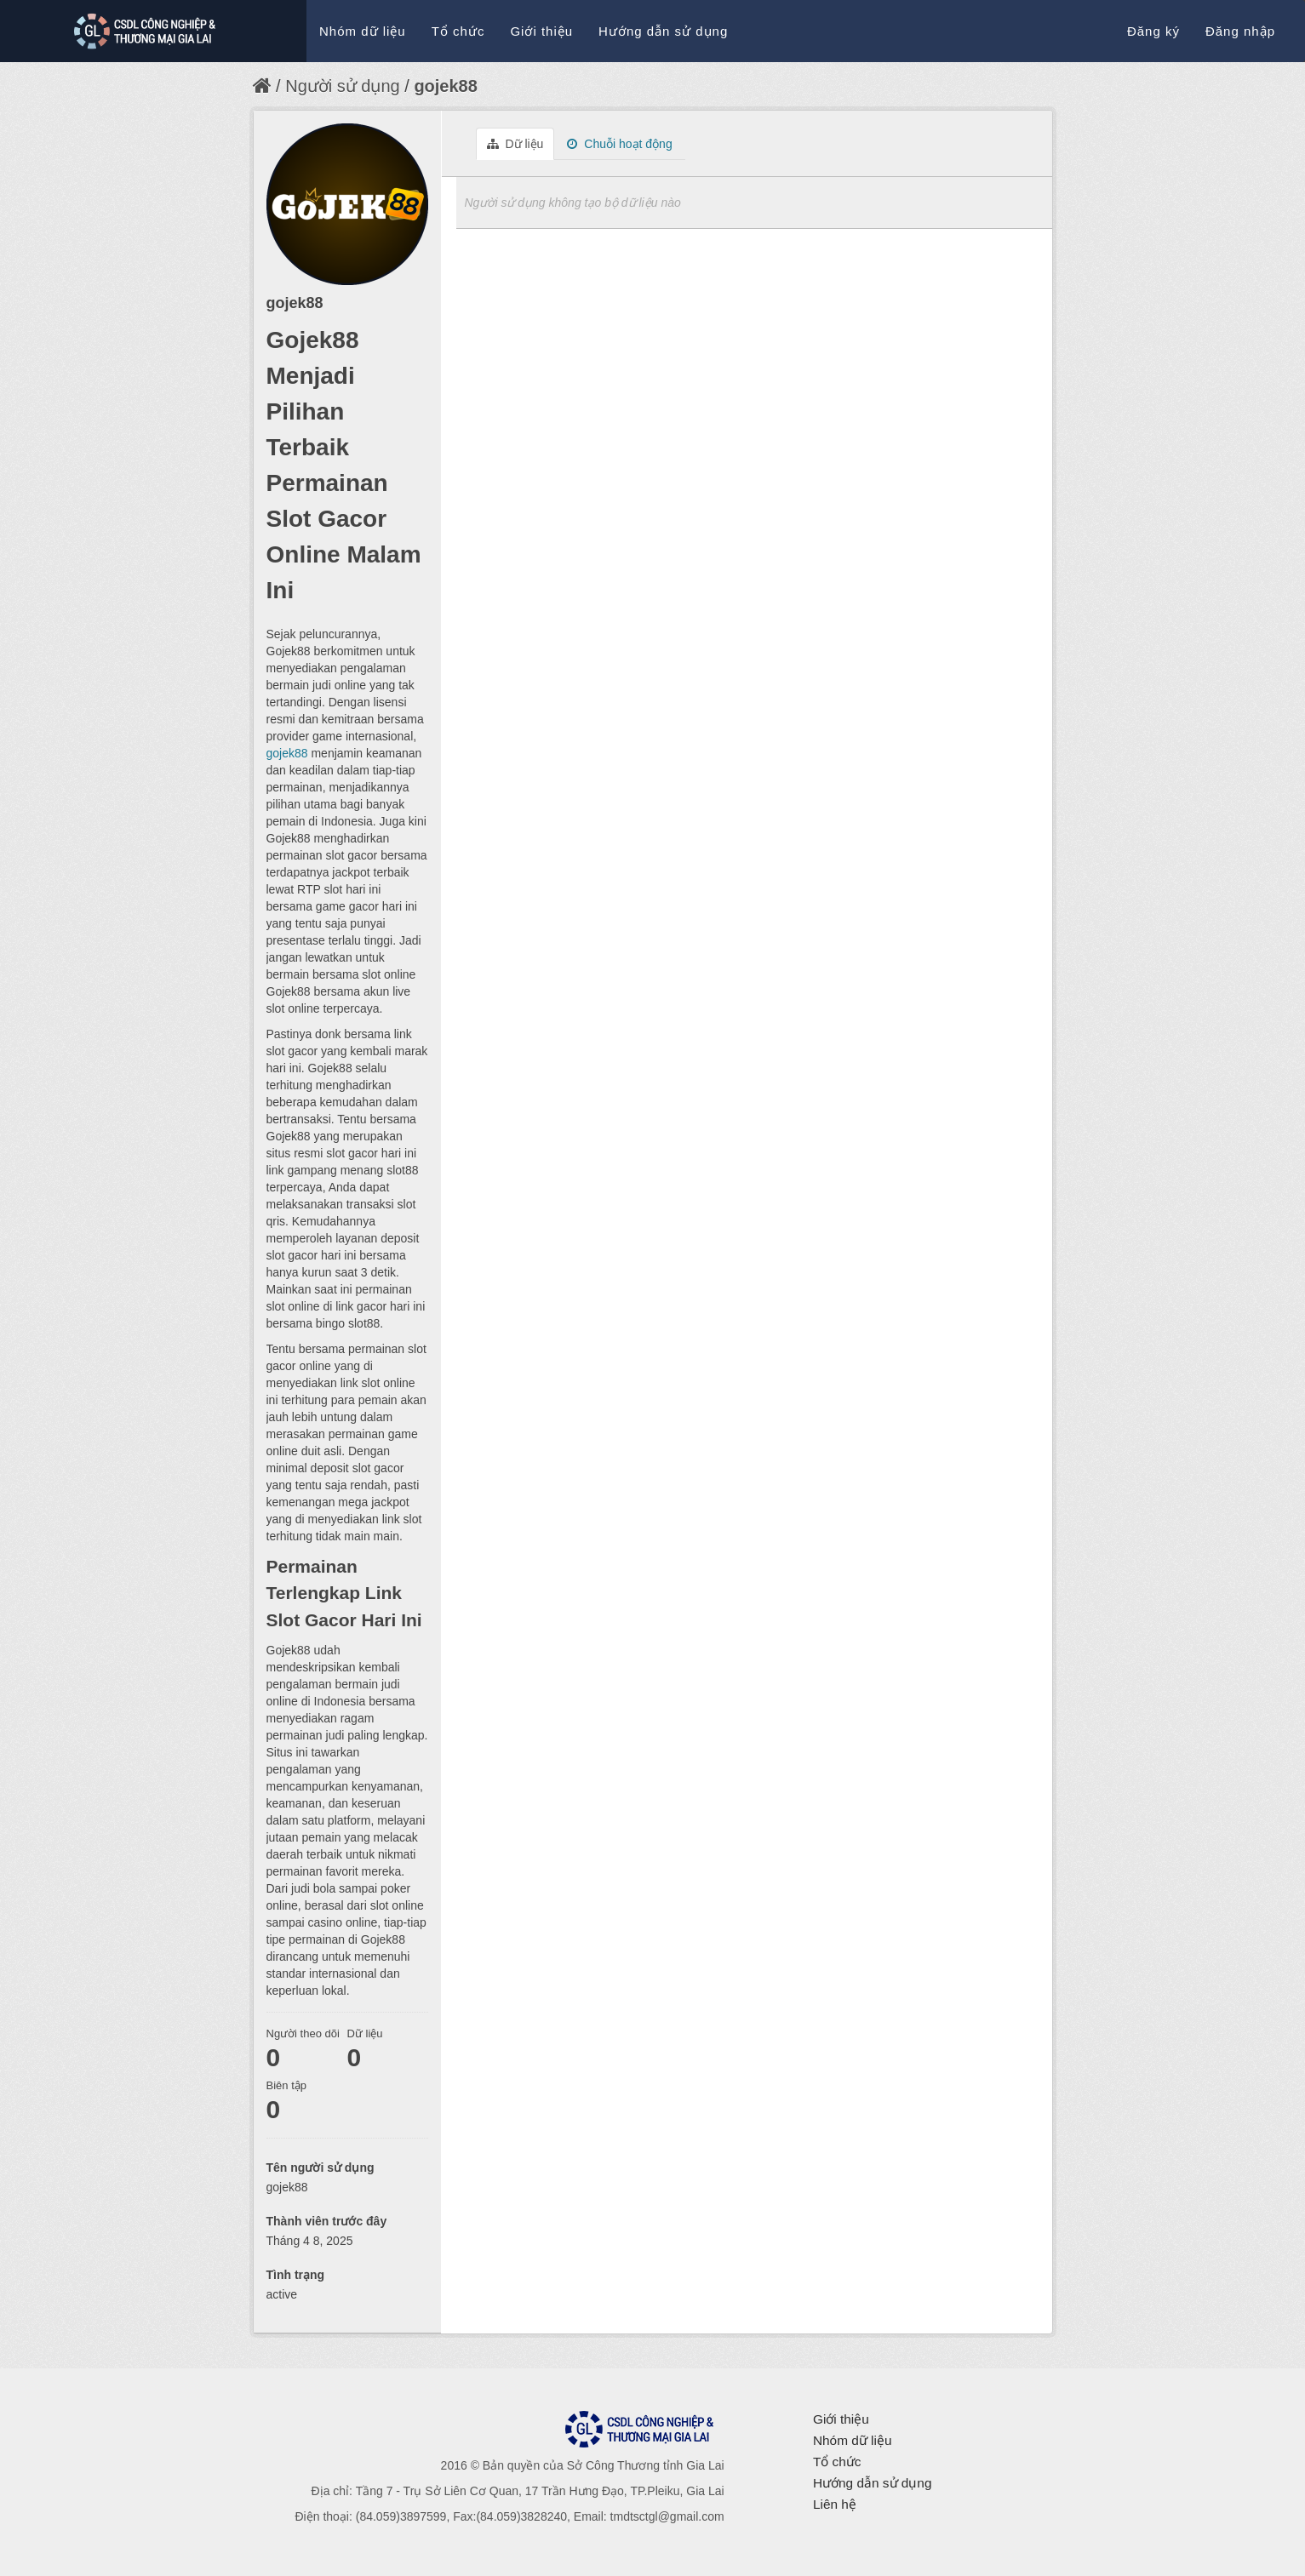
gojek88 (445, 86)
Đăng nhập (1240, 31)
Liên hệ (834, 2504)
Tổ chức (458, 31)
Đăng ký (1153, 31)
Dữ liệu (515, 144)
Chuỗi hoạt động (619, 144)
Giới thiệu (541, 31)
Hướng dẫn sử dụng (663, 31)
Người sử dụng (342, 86)
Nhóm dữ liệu (362, 31)
